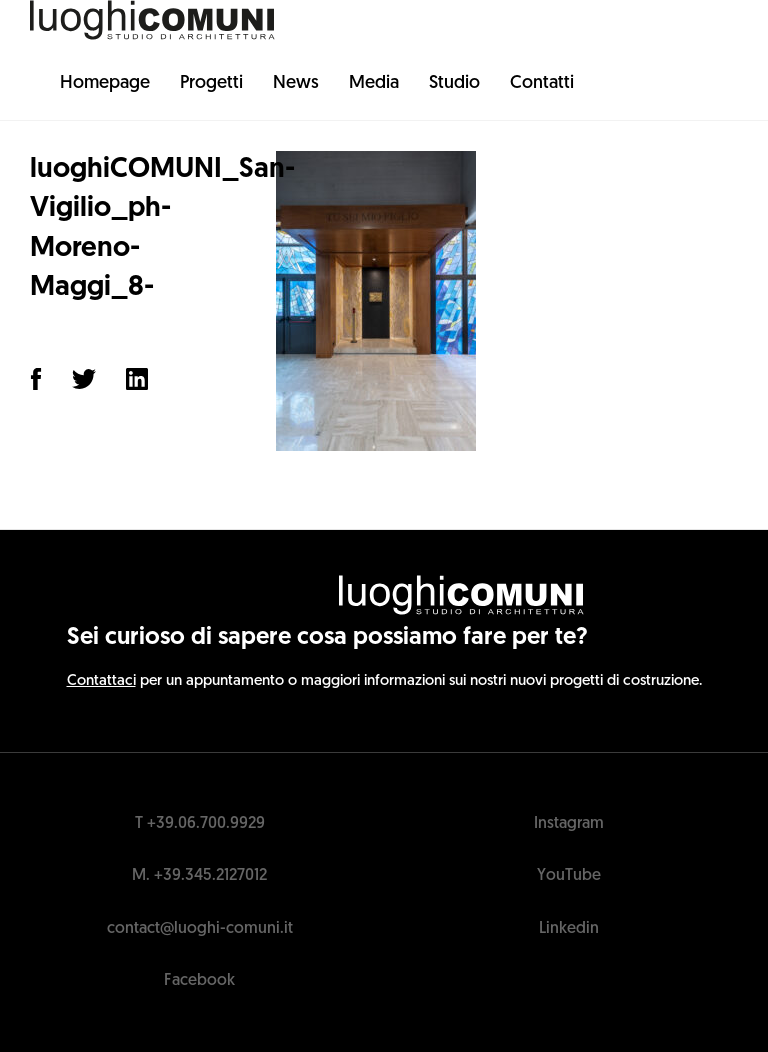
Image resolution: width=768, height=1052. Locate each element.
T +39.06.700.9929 (200, 824)
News (296, 83)
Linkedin (569, 929)
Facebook (199, 981)
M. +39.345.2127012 (199, 876)
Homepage (105, 83)
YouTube (569, 876)
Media (374, 83)
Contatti (542, 83)
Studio (454, 83)
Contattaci (101, 681)
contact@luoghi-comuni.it (200, 929)
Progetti (211, 83)
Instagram (569, 824)
